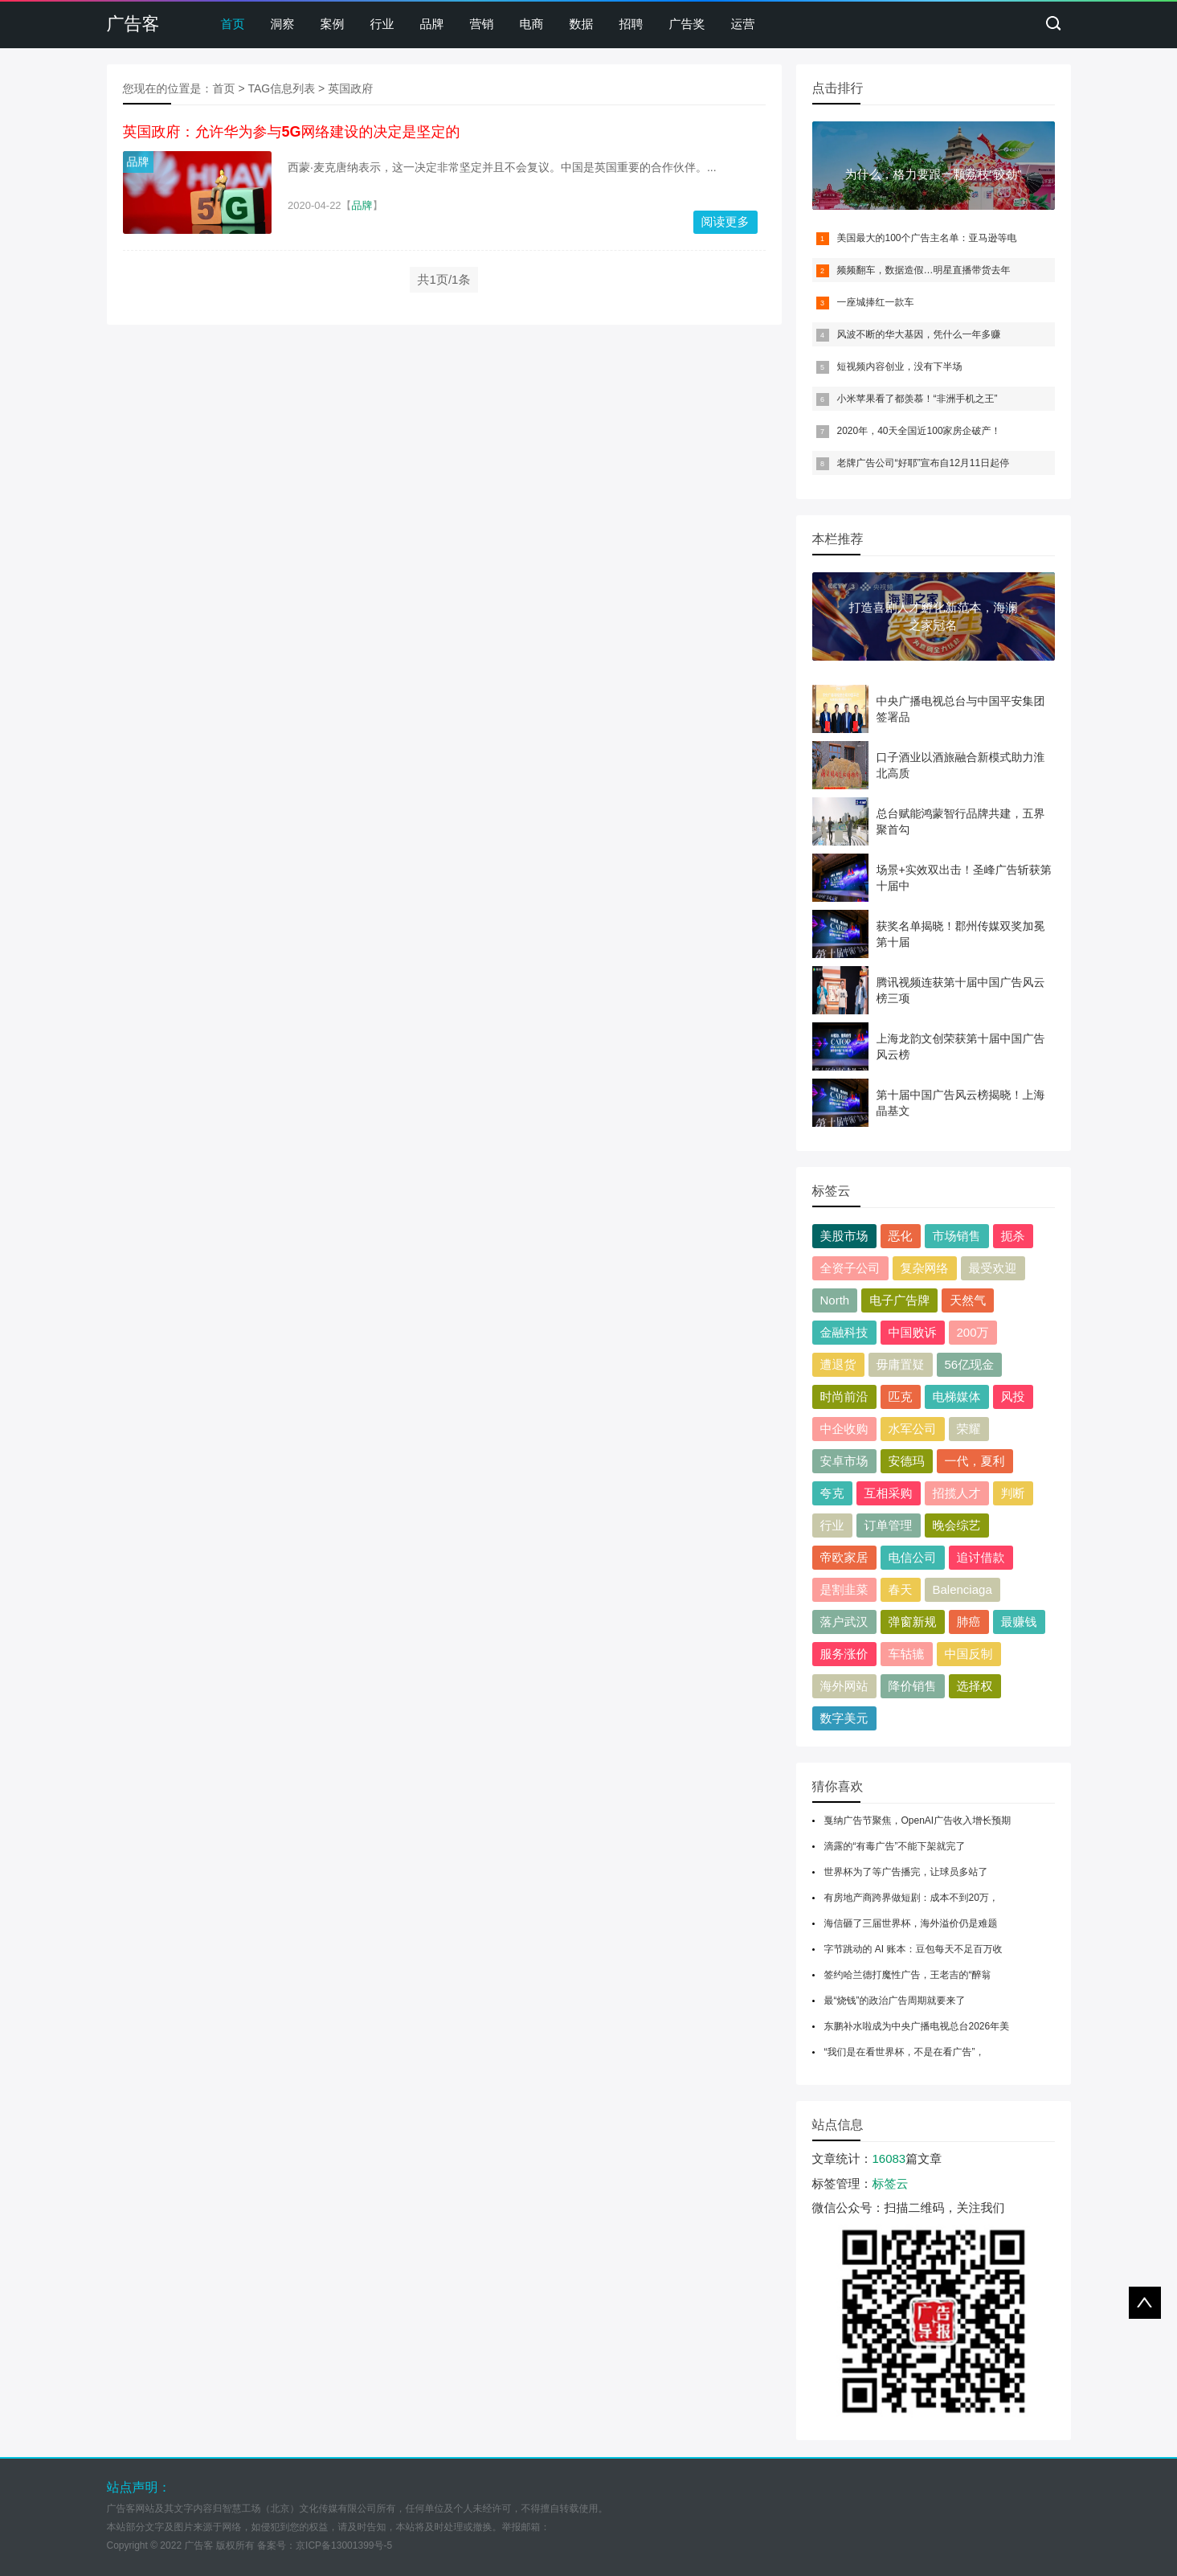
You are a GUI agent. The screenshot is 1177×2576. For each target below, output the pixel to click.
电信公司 (913, 1557)
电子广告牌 (899, 1300)
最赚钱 (1019, 1621)
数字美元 (844, 1718)
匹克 (901, 1396)
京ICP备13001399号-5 (344, 2545)
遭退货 (838, 1364)
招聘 (631, 24)
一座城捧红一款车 (875, 302)
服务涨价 (844, 1654)
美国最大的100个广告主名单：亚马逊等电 (927, 238)
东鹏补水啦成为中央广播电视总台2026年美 (917, 2026)
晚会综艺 (957, 1525)
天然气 (968, 1300)
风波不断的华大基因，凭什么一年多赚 (919, 334)
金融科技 (844, 1332)
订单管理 (888, 1525)
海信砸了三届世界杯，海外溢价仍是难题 (911, 1923)
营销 (482, 24)
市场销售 (957, 1236)
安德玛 (907, 1461)
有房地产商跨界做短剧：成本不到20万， (911, 1897)
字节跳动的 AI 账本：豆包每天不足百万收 (913, 1949)
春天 (901, 1589)
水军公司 (913, 1428)
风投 (1013, 1396)
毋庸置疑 (901, 1364)
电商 (532, 24)
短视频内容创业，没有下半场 (899, 366)
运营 (743, 24)
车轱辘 (907, 1654)
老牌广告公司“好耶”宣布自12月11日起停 (923, 463)
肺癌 (969, 1621)
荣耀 (969, 1428)
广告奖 (687, 24)
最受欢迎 (993, 1268)
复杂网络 (925, 1268)
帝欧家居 (844, 1557)
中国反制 (969, 1654)
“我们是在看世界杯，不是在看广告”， (904, 2052)
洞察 (283, 24)
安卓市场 (844, 1461)
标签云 (891, 2183)
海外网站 (844, 1686)
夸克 (832, 1493)
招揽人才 (957, 1493)
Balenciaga (962, 1589)
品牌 (432, 24)
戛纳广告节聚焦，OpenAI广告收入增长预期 (917, 1820)
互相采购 (888, 1493)
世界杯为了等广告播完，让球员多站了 (906, 1872)
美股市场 (844, 1236)
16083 (889, 2158)
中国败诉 (913, 1332)
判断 (1013, 1493)
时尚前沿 (844, 1396)
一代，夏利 (975, 1461)
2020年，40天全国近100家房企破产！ (919, 430)
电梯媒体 (957, 1396)
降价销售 (913, 1686)
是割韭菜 (844, 1589)
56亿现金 (970, 1364)
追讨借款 (981, 1557)
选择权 (975, 1686)
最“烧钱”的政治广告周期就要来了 (895, 2000)
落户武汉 (844, 1621)
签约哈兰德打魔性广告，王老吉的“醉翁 (907, 1974)
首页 (233, 24)
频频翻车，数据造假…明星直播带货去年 (924, 270)
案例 (333, 24)
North (835, 1300)
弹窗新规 (913, 1621)
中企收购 (844, 1428)
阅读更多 (725, 221)
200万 (973, 1332)
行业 (382, 24)
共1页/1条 (444, 279)
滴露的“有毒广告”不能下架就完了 (895, 1846)
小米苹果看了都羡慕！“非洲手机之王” (917, 398)
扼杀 (1013, 1236)
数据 (582, 24)
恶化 (901, 1236)
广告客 (133, 24)
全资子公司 (850, 1268)
